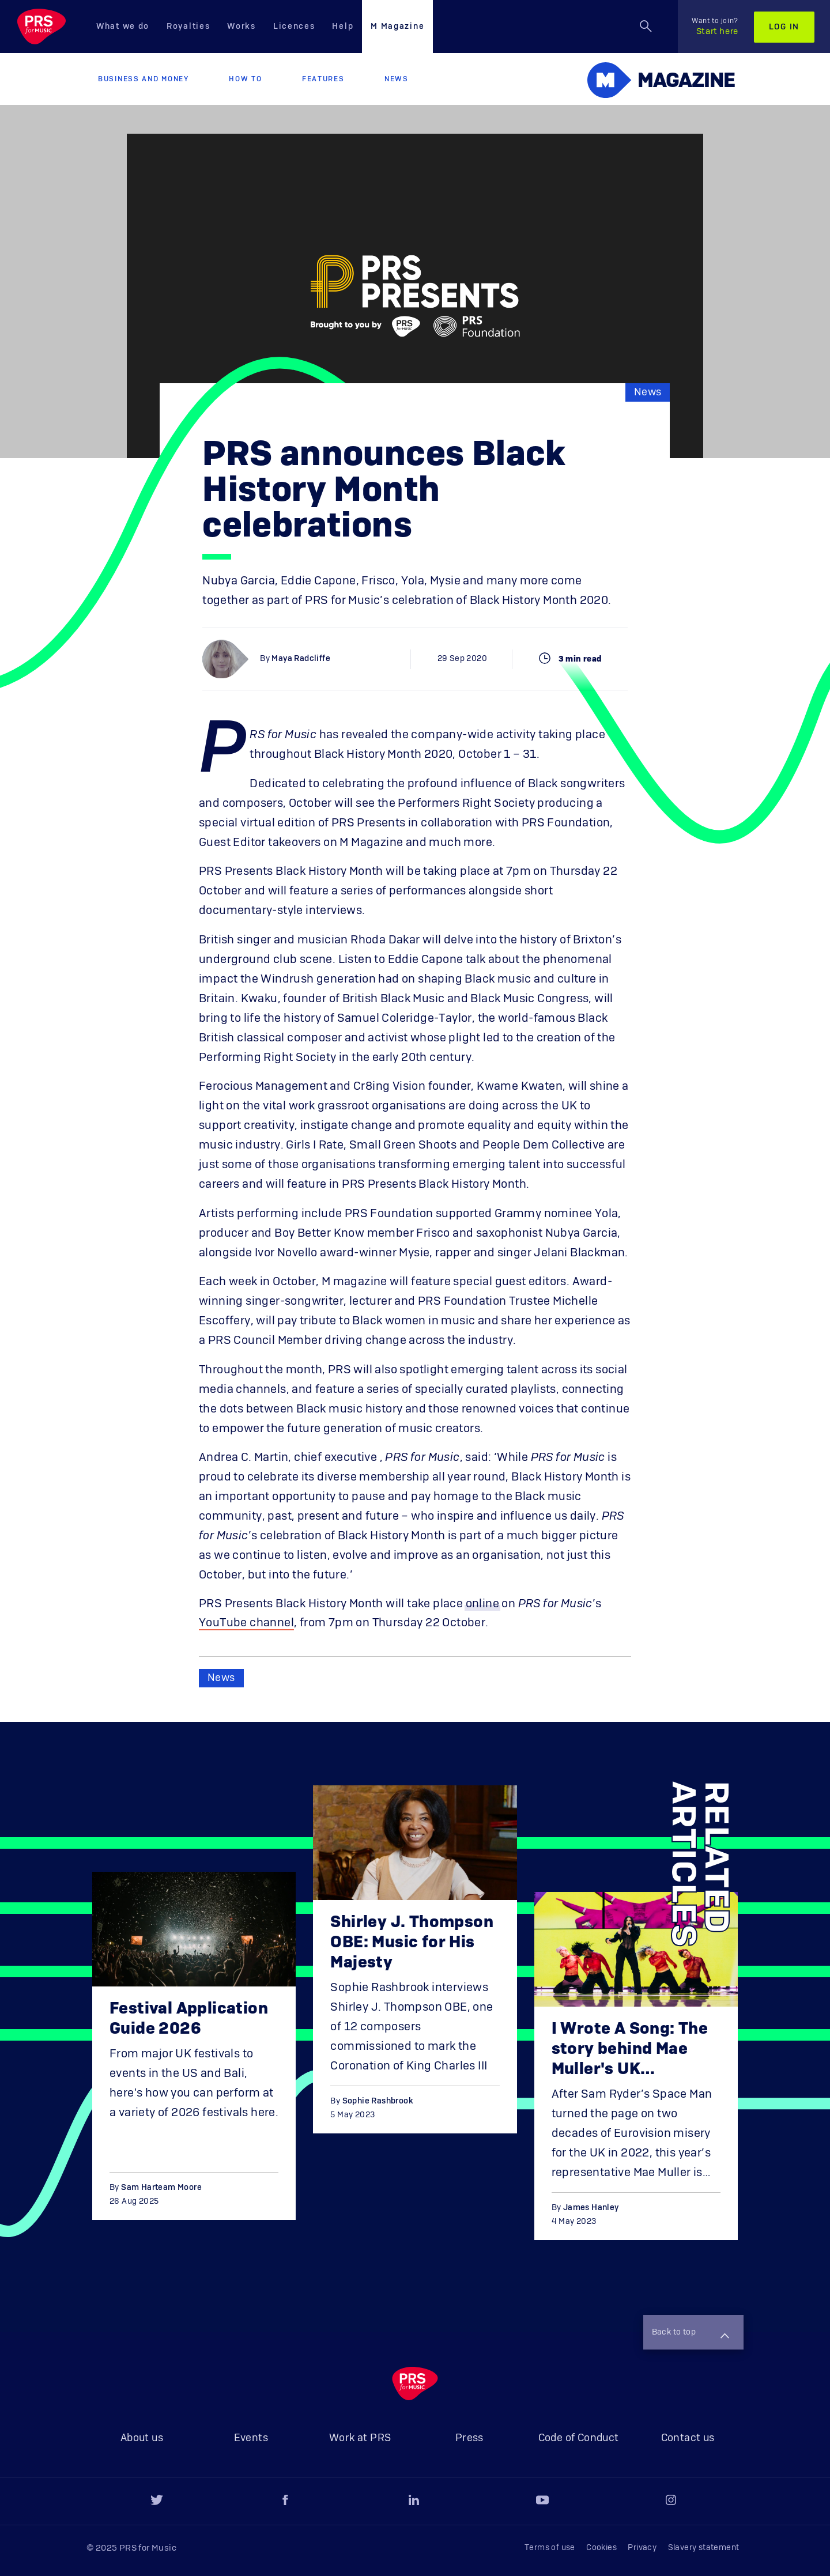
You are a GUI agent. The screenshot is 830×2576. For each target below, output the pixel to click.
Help (342, 26)
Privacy (642, 2548)
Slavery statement (704, 2548)
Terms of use (550, 2548)
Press (469, 2438)
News (396, 78)
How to (245, 78)
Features (323, 78)
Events (251, 2438)
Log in (784, 27)
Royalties (188, 26)
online (482, 1604)
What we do (122, 26)
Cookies (601, 2548)
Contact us (688, 2438)
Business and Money (143, 78)
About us (141, 2438)
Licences (294, 26)
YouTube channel (246, 1623)
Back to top (690, 2333)
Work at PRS (360, 2438)
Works (241, 26)
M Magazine (397, 26)
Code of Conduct (578, 2438)
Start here (715, 26)
